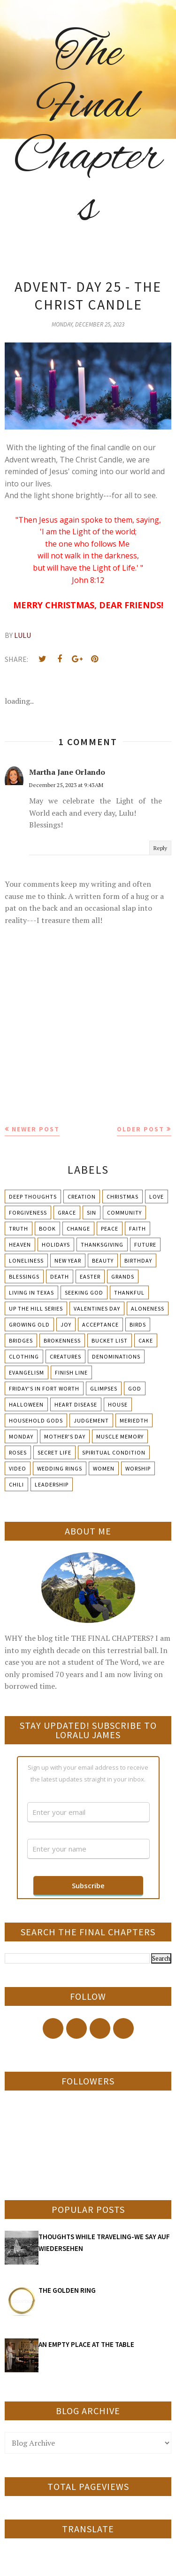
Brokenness (62, 1340)
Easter (90, 1276)
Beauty (103, 1260)
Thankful (129, 1292)
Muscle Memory (120, 1436)
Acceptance (100, 1324)
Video (17, 1468)
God (134, 1388)
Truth (18, 1228)
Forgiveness (28, 1212)
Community (124, 1212)
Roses (18, 1452)
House (118, 1404)
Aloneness (147, 1308)
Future (145, 1244)
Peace (109, 1228)
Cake (145, 1340)
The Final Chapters (88, 132)
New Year (67, 1260)
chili (16, 1484)
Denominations (116, 1356)
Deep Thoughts (33, 1196)
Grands (122, 1276)
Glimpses (103, 1388)
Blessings (24, 1276)
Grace (67, 1212)
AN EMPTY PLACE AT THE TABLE (86, 2344)
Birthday (138, 1260)
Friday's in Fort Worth (44, 1388)
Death (59, 1276)
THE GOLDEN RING (67, 2290)
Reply (160, 847)
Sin (91, 1212)
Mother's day (64, 1436)
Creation (82, 1196)
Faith (137, 1228)
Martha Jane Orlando (67, 772)
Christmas (122, 1196)
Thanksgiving (102, 1244)
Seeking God (84, 1292)
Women (104, 1468)
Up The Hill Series (36, 1308)
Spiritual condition (113, 1452)
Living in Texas (31, 1292)
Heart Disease (75, 1404)
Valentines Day (97, 1308)
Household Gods (36, 1420)
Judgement (91, 1420)
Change (78, 1228)
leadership (52, 1484)
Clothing (24, 1356)
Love (156, 1196)
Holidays (56, 1244)
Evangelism (26, 1372)
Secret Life (54, 1452)
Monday (21, 1436)
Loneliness (26, 1260)
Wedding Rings (59, 1468)
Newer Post (36, 1129)
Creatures (65, 1356)
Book (47, 1228)
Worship (138, 1468)
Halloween (26, 1404)
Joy (66, 1324)
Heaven (20, 1244)
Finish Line (71, 1372)
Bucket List (110, 1340)
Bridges (21, 1340)
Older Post (140, 1129)
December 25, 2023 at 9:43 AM (66, 784)
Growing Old (29, 1324)
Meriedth (134, 1420)
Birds (138, 1324)
